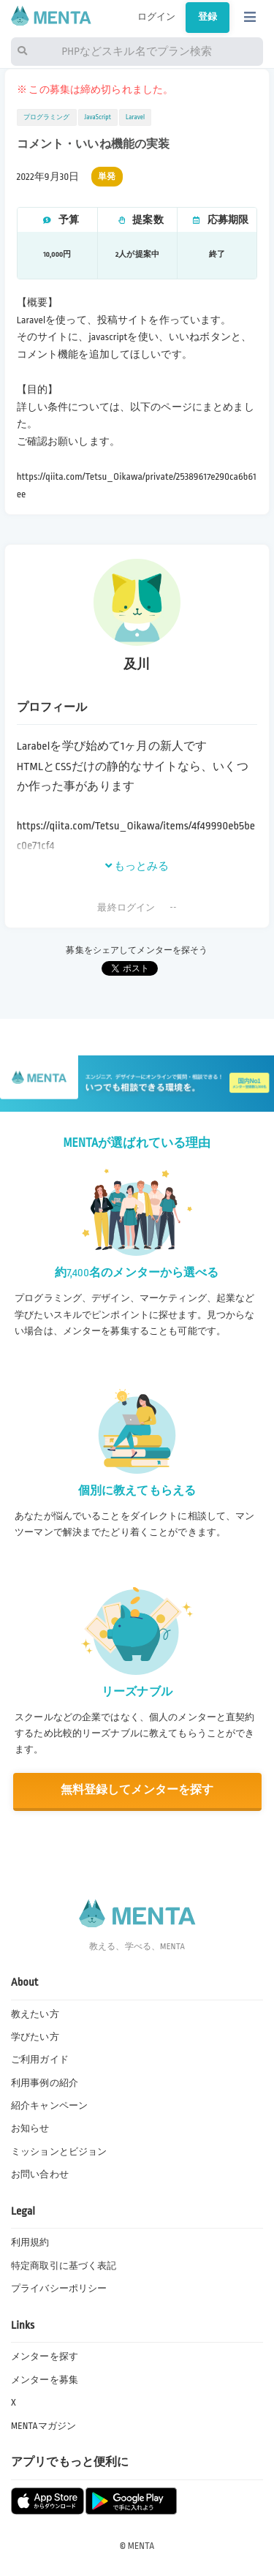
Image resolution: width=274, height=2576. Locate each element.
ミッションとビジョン (59, 2152)
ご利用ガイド (40, 2060)
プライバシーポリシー (59, 2288)
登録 (207, 17)
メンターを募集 (44, 2380)
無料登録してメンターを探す (137, 1790)
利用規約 (30, 2242)
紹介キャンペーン (49, 2106)
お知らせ (30, 2128)
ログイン (156, 17)
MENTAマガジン (43, 2426)
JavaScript (98, 117)
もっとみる (137, 866)
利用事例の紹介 (44, 2083)
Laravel (135, 117)
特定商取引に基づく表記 (63, 2266)
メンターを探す (44, 2356)
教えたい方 (35, 2014)
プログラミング (46, 117)
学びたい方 (35, 2037)
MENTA (141, 2546)
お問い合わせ (40, 2174)
